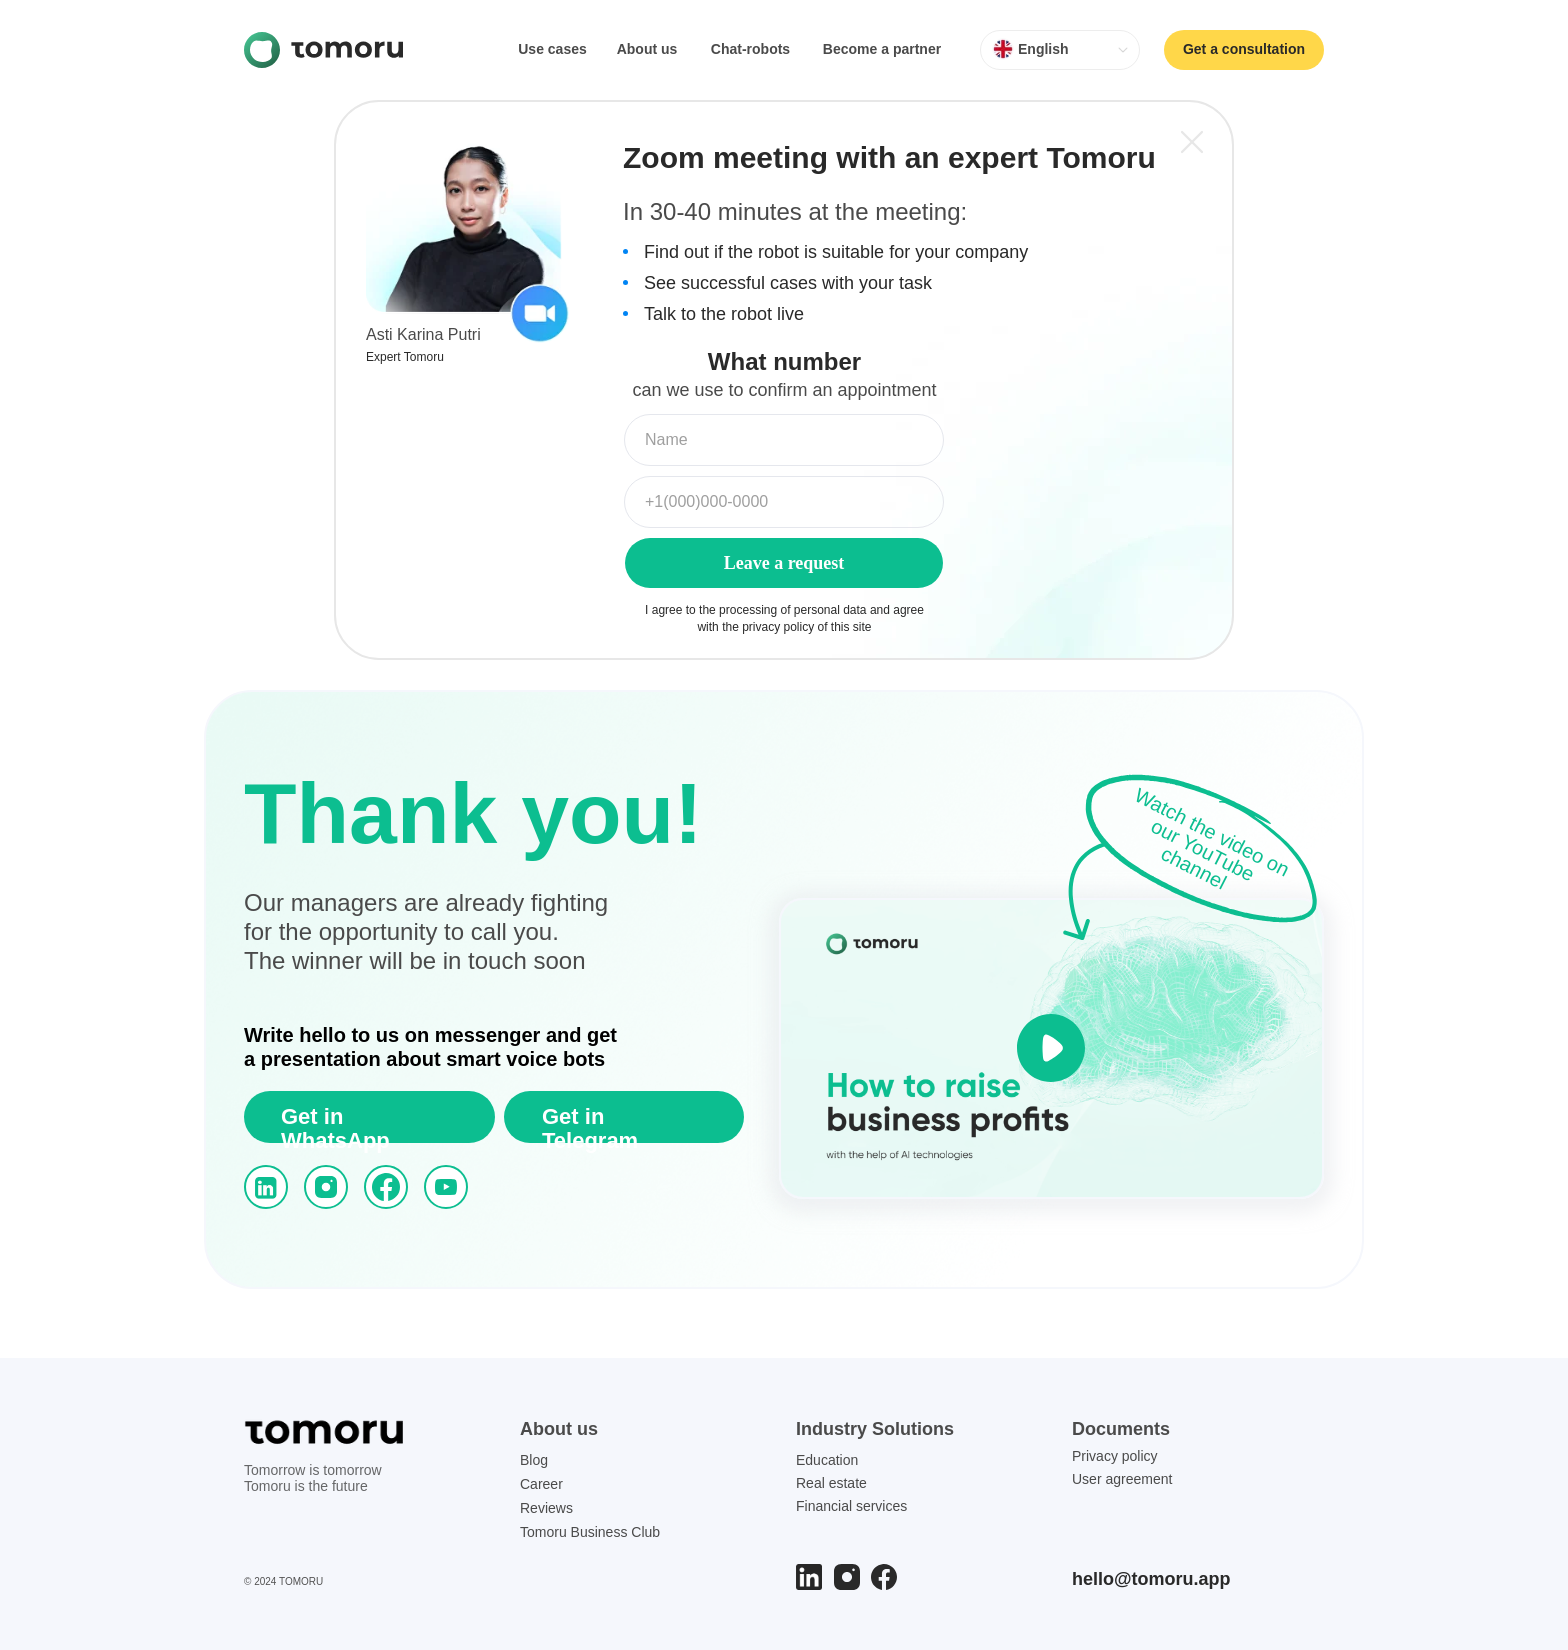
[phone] (784, 502)
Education (827, 1460)
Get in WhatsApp (335, 1128)
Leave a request (784, 563)
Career (541, 1484)
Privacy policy (1115, 1456)
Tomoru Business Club (590, 1532)
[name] (784, 440)
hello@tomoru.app (1151, 1579)
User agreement (1122, 1479)
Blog (534, 1460)
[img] (323, 50)
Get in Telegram (590, 1128)
